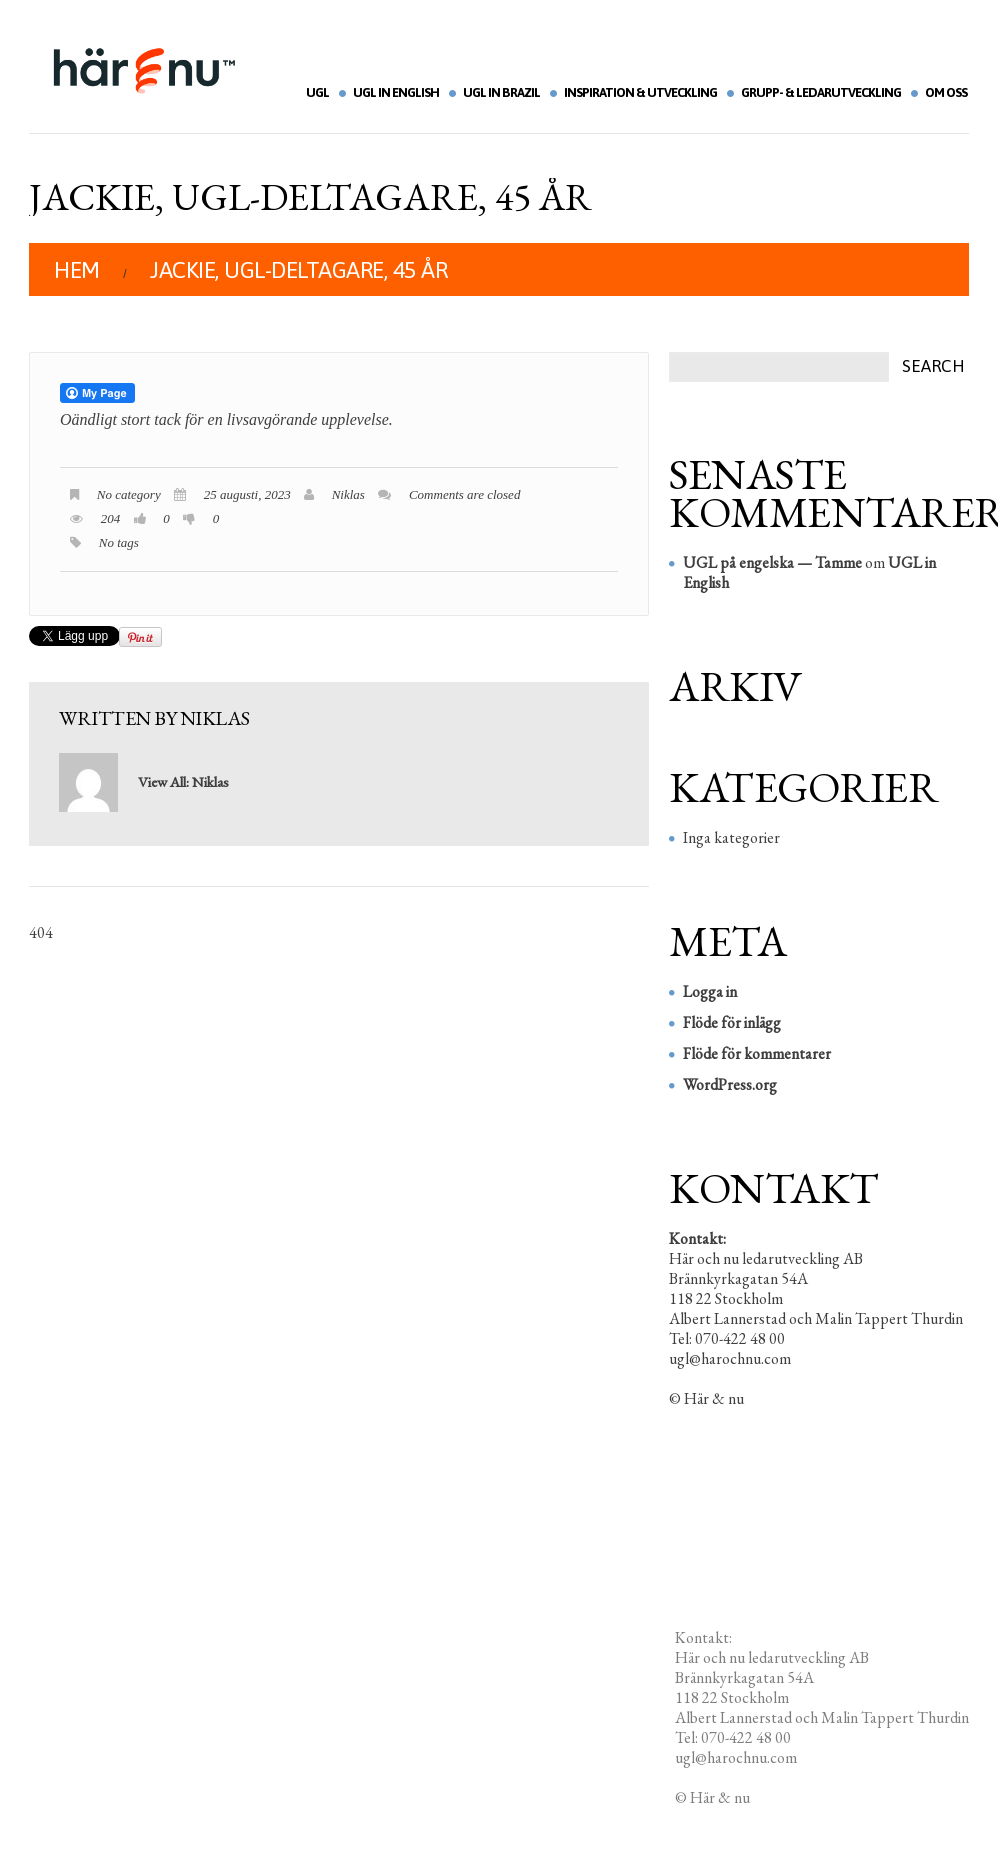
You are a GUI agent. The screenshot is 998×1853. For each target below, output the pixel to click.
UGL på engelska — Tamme (772, 562)
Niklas (348, 494)
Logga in (710, 991)
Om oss (946, 92)
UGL (317, 92)
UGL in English (396, 92)
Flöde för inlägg (732, 1022)
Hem (77, 270)
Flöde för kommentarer (757, 1053)
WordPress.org (730, 1084)
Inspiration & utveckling (640, 92)
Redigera (781, 1797)
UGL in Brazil (501, 92)
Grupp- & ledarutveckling (821, 92)
